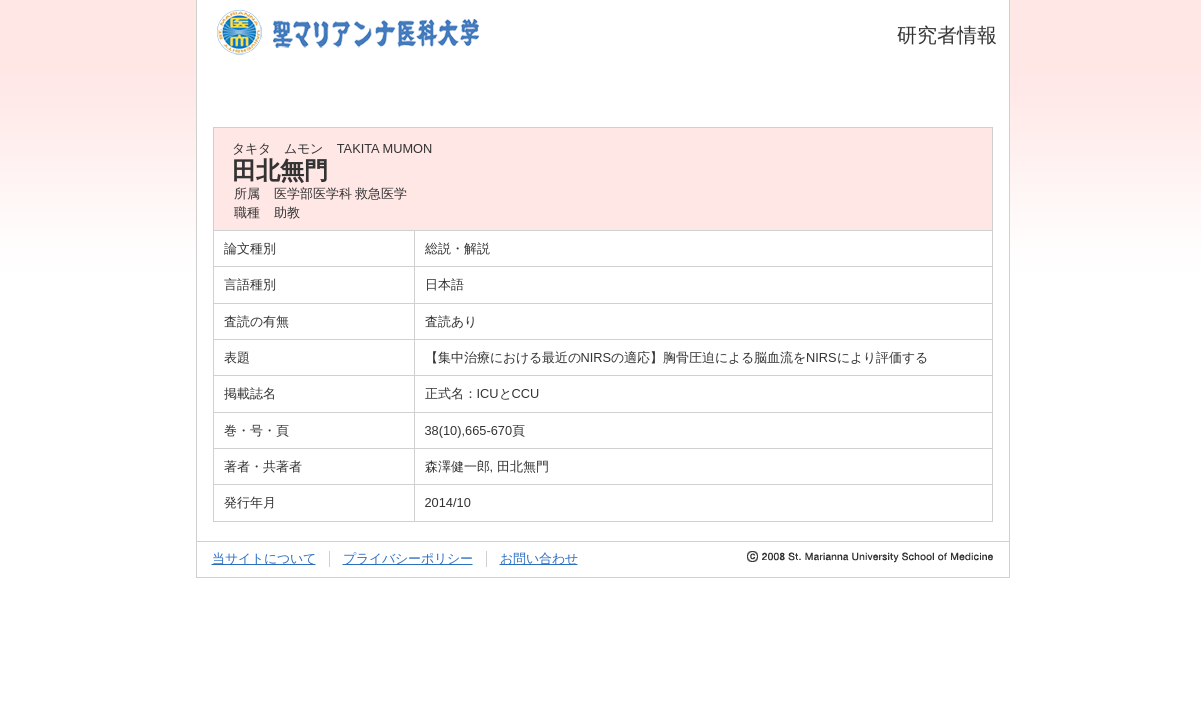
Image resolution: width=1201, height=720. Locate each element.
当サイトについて (264, 558)
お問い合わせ (539, 558)
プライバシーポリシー (408, 558)
